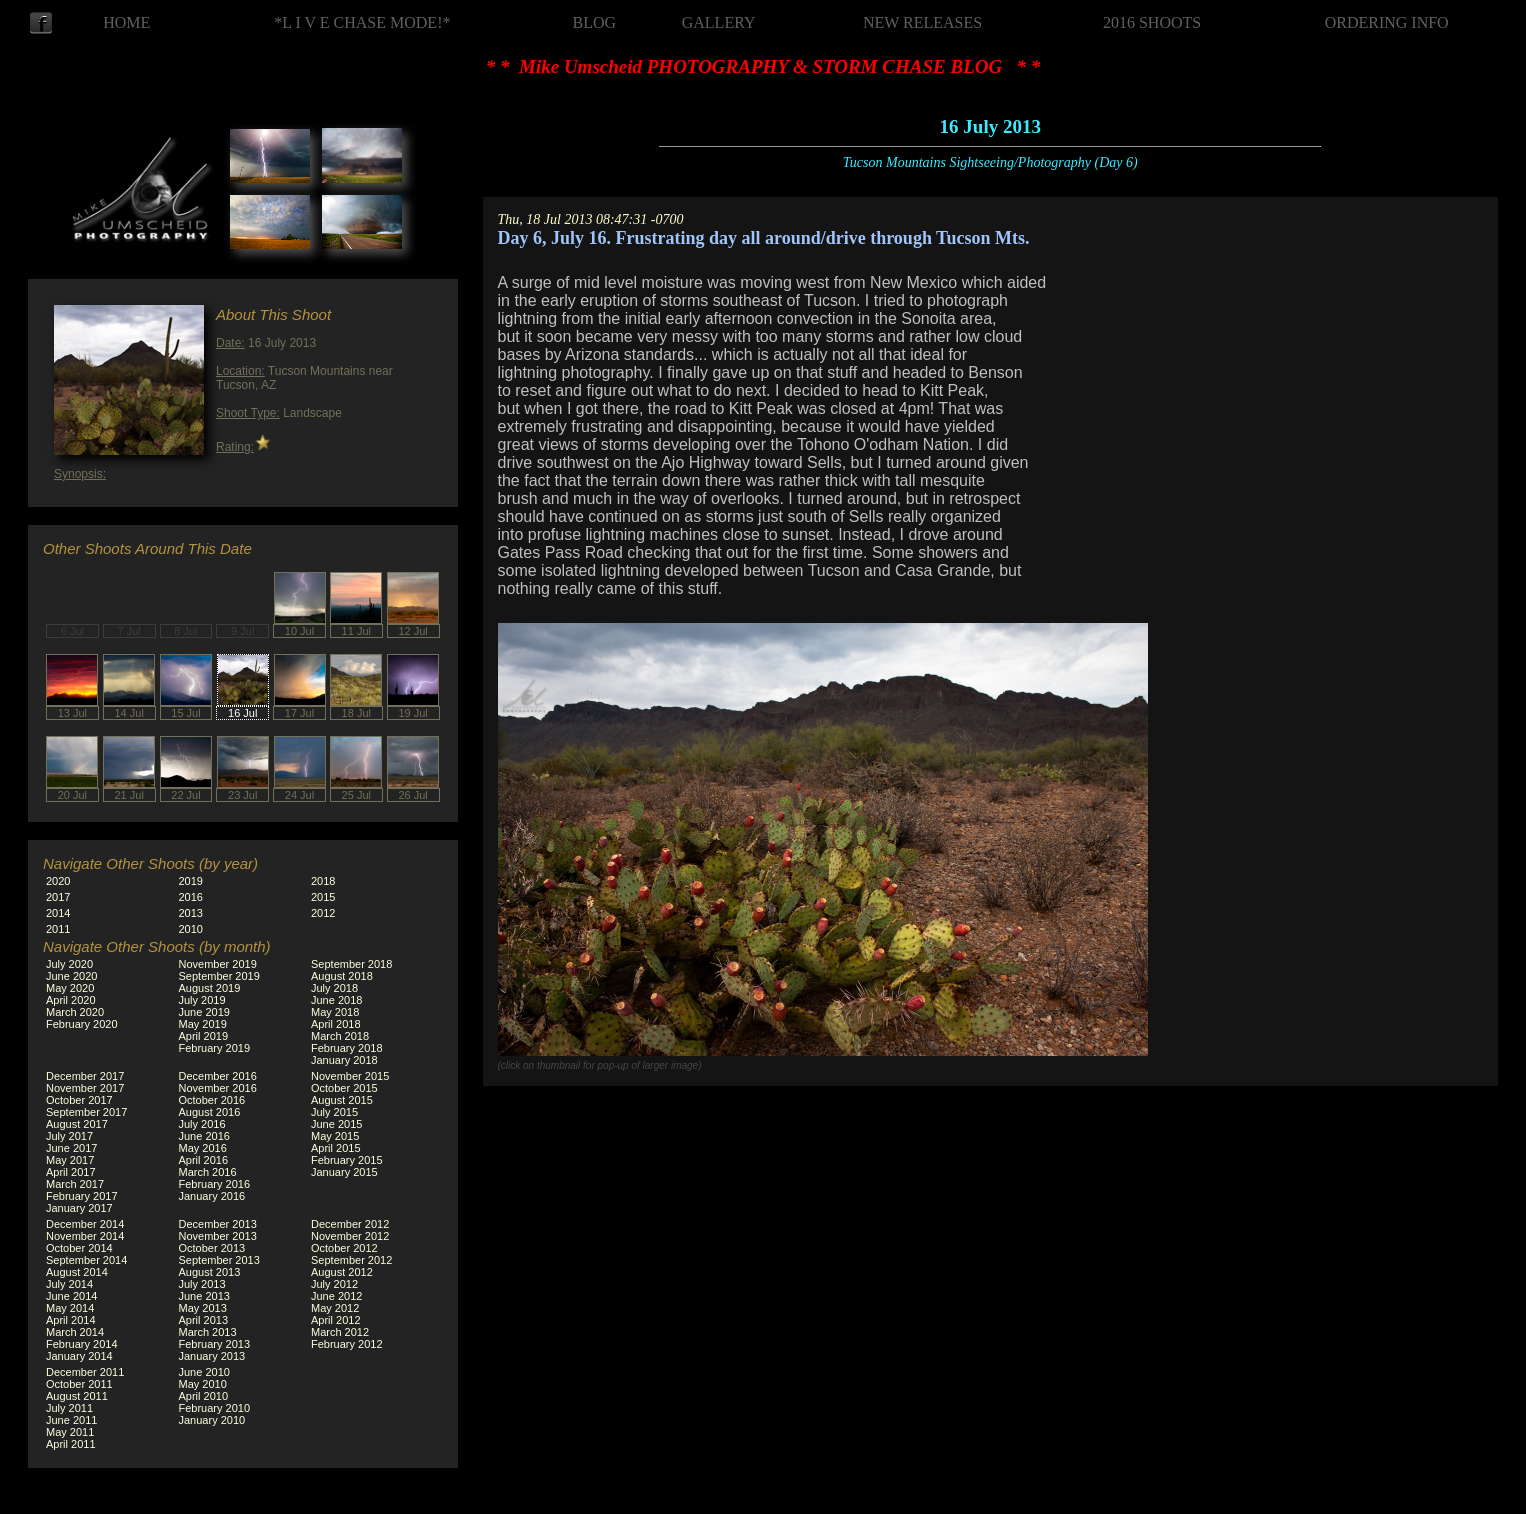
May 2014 (70, 1308)
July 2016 (202, 1124)
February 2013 (215, 1344)
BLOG (595, 22)
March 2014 (75, 1332)
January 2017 (79, 1208)
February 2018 (347, 1048)
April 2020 (71, 1000)
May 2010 (203, 1384)
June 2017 (71, 1148)
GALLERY (719, 22)
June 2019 (204, 1012)
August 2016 (210, 1112)
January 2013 (212, 1356)
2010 (191, 929)
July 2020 (69, 964)
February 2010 (215, 1408)
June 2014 (71, 1296)
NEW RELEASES (922, 22)
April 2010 (204, 1396)
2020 (58, 881)
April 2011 (71, 1444)
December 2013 (218, 1224)
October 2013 (212, 1248)
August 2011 (77, 1396)
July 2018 (334, 988)
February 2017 (82, 1196)
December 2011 (85, 1372)
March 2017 (75, 1184)
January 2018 (344, 1060)
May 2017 (70, 1160)
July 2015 (334, 1112)
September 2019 (219, 976)
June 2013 (204, 1296)
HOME (126, 22)
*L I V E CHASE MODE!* (362, 22)
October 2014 (79, 1248)
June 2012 (336, 1296)
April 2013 (204, 1320)
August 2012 (342, 1272)
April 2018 (336, 1024)
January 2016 (212, 1196)
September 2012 (351, 1260)
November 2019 (218, 964)
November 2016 (218, 1088)
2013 (191, 913)
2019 (191, 881)
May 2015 (335, 1136)
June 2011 (71, 1420)
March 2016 (208, 1172)
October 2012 (344, 1248)
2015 (323, 897)
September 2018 (351, 964)
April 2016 (204, 1160)
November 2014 (85, 1236)
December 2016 (218, 1076)
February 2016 (215, 1184)
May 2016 (203, 1148)
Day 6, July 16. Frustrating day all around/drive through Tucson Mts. (764, 238)
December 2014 (85, 1224)
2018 (323, 881)
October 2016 (212, 1100)
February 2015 (347, 1160)
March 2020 (75, 1012)
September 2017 (86, 1112)
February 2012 (347, 1344)
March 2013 (208, 1332)
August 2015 (342, 1100)
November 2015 (350, 1076)
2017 (58, 897)
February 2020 (82, 1024)
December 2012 (350, 1224)
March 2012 (340, 1332)
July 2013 (202, 1284)
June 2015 (336, 1124)
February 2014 (82, 1344)
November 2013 (218, 1236)
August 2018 (342, 976)
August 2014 (77, 1272)
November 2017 (85, 1088)
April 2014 (71, 1320)
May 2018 (335, 1012)
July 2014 (69, 1284)
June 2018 (336, 1000)
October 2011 (79, 1384)
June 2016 (204, 1136)
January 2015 (344, 1172)
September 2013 (219, 1260)
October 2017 (79, 1100)
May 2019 (203, 1024)
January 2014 (79, 1356)
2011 (58, 929)
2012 (323, 913)
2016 (191, 897)
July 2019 (202, 1000)
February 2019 (215, 1048)
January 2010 (212, 1420)
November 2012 (350, 1236)
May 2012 (335, 1308)
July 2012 (334, 1284)
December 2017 (85, 1076)
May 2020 (70, 988)
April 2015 (336, 1148)
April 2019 (204, 1036)
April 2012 (336, 1320)
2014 (58, 913)
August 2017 (77, 1124)
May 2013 (203, 1308)
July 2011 (69, 1408)
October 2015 (344, 1088)
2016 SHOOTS (1152, 22)
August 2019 (210, 988)
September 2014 (86, 1260)
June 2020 (71, 976)
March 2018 (340, 1036)
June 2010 (204, 1372)
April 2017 (71, 1172)
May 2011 (70, 1432)
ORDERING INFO (1387, 22)
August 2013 (210, 1272)
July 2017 (69, 1136)
